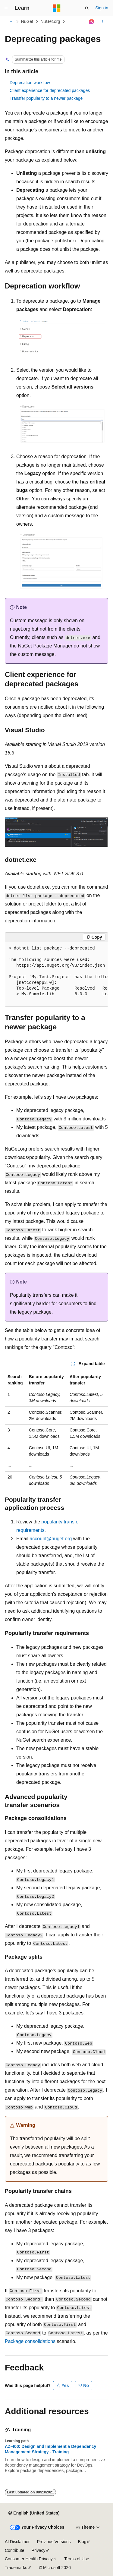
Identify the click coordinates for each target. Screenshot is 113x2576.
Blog (82, 2541)
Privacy (39, 2550)
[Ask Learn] (92, 22)
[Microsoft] (57, 8)
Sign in (101, 7)
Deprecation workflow (30, 82)
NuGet (27, 21)
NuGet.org (50, 21)
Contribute (14, 2550)
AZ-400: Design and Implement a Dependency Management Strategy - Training (50, 2449)
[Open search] (87, 8)
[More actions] (103, 22)
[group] (56, 974)
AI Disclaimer (17, 2541)
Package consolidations (30, 2341)
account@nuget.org (51, 1538)
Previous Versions (54, 2541)
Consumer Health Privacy (29, 2558)
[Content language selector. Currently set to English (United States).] (34, 2513)
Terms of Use (76, 2558)
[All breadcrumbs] (10, 22)
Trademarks (16, 2567)
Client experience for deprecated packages (50, 90)
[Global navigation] (6, 8)
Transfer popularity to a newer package (46, 98)
